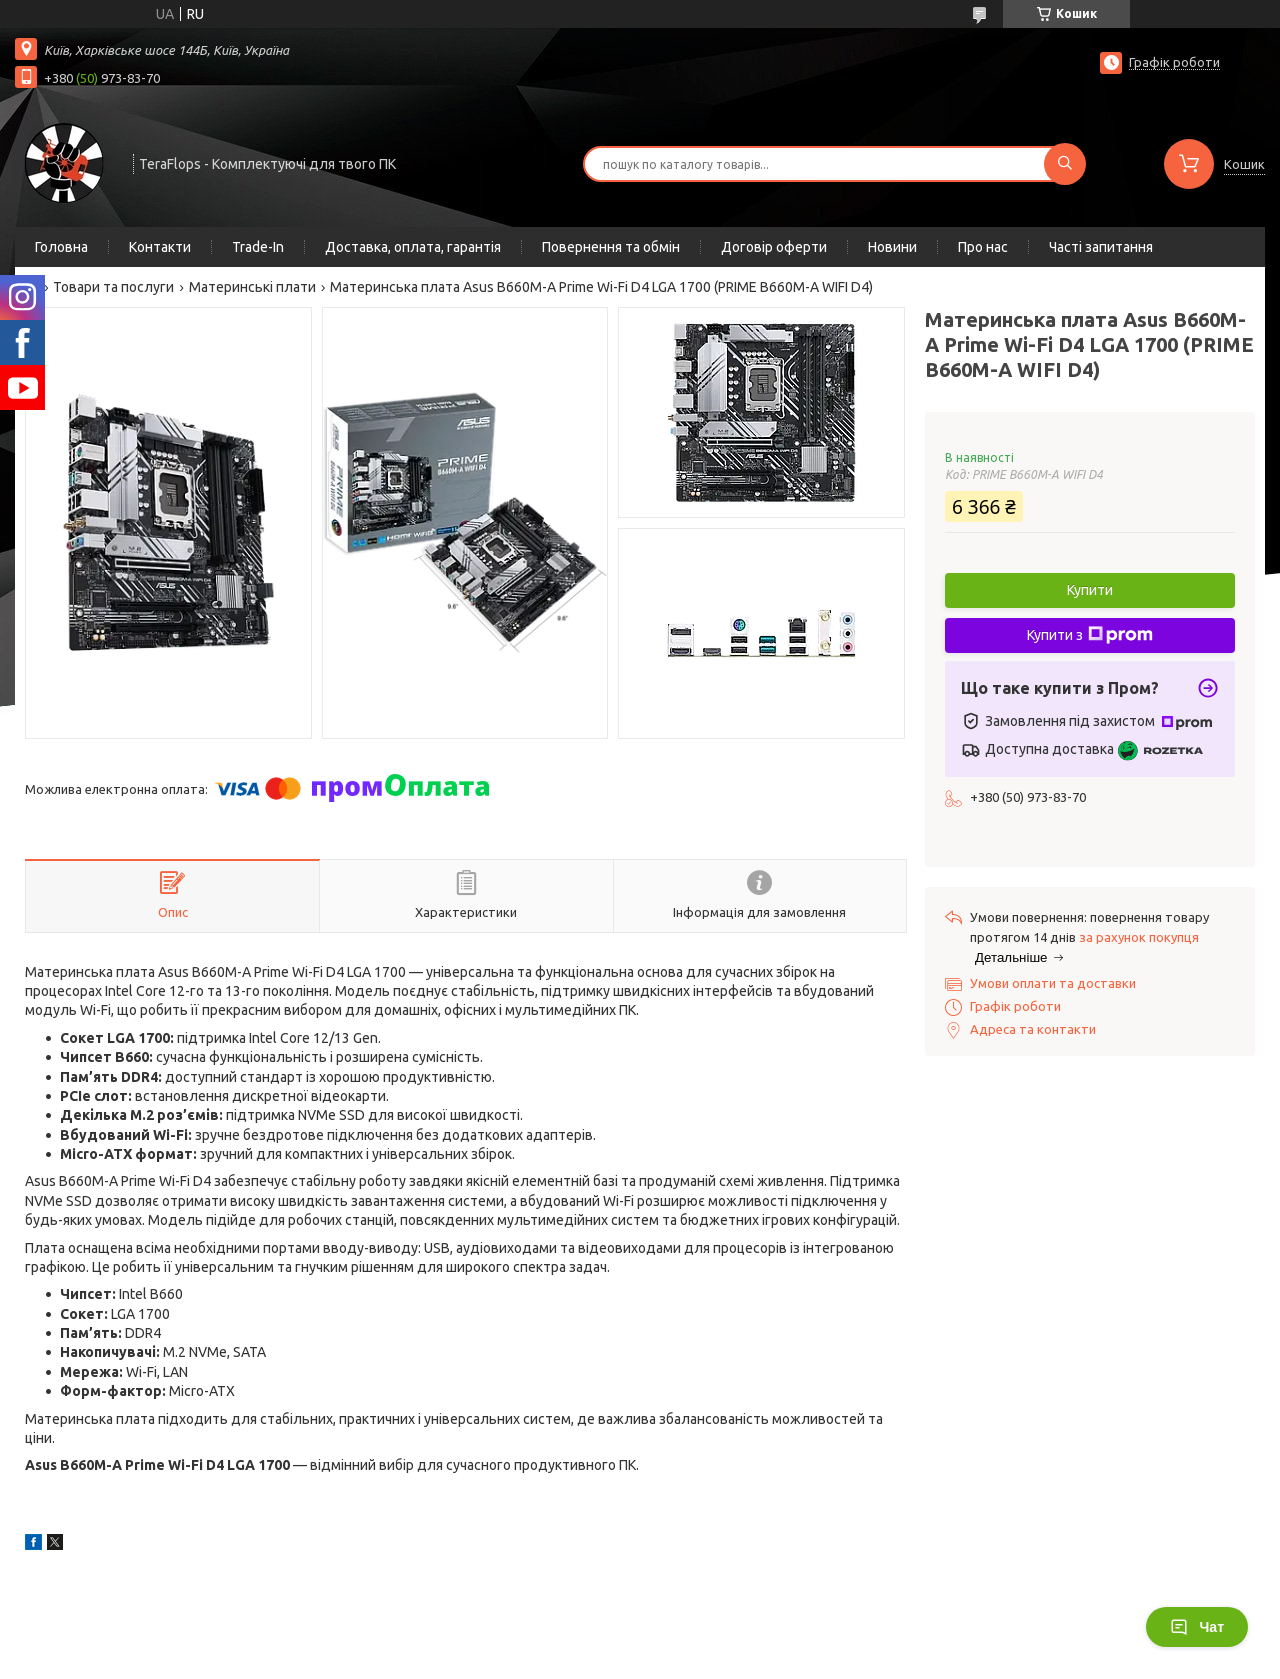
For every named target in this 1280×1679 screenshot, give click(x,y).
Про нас (983, 247)
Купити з (1090, 635)
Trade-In (258, 247)
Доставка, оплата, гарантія (413, 247)
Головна (61, 247)
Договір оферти (774, 247)
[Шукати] (1065, 164)
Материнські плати (252, 287)
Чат (1197, 1627)
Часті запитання (1101, 247)
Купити (1090, 590)
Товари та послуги (113, 287)
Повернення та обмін (611, 247)
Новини (892, 247)
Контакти (160, 247)
